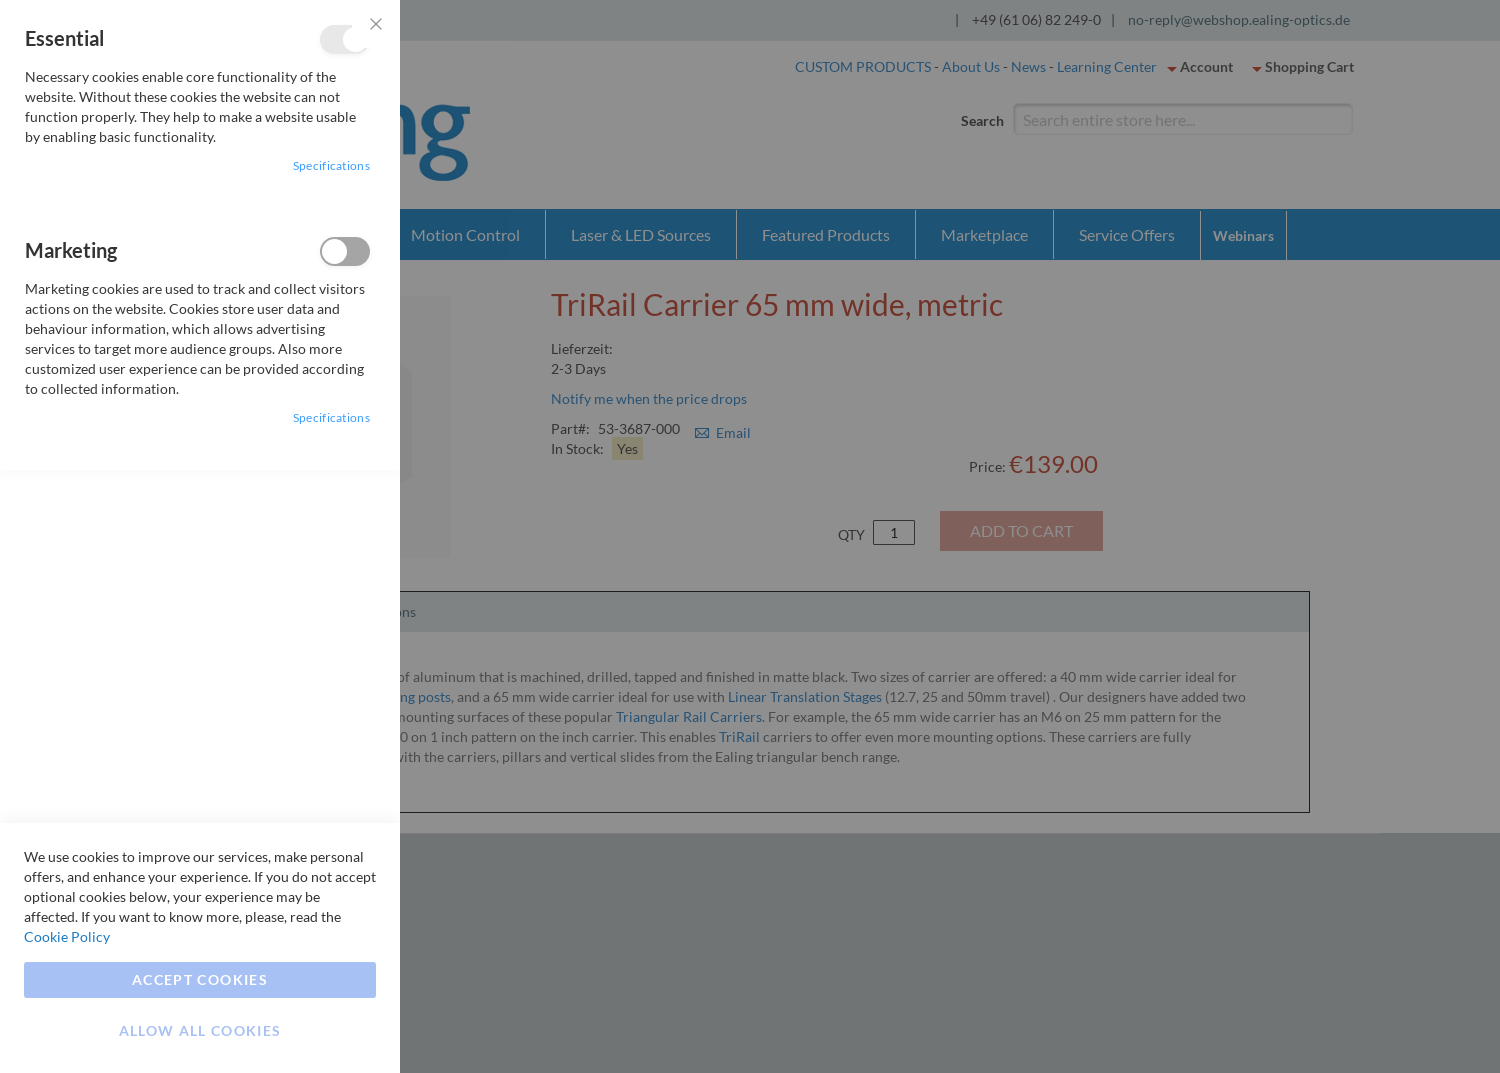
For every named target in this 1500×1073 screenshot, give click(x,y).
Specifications (331, 165)
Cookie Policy (67, 936)
